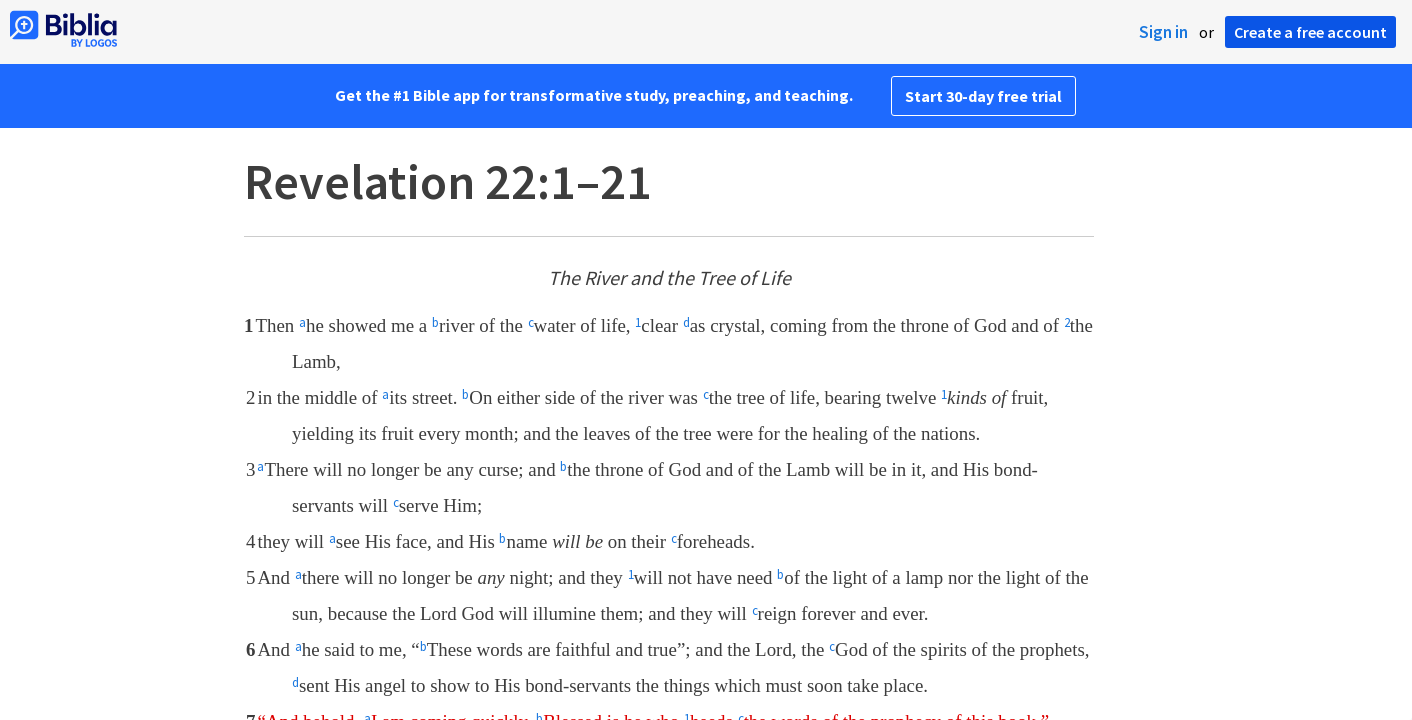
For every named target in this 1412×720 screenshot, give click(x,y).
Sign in (1163, 32)
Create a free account (1310, 32)
